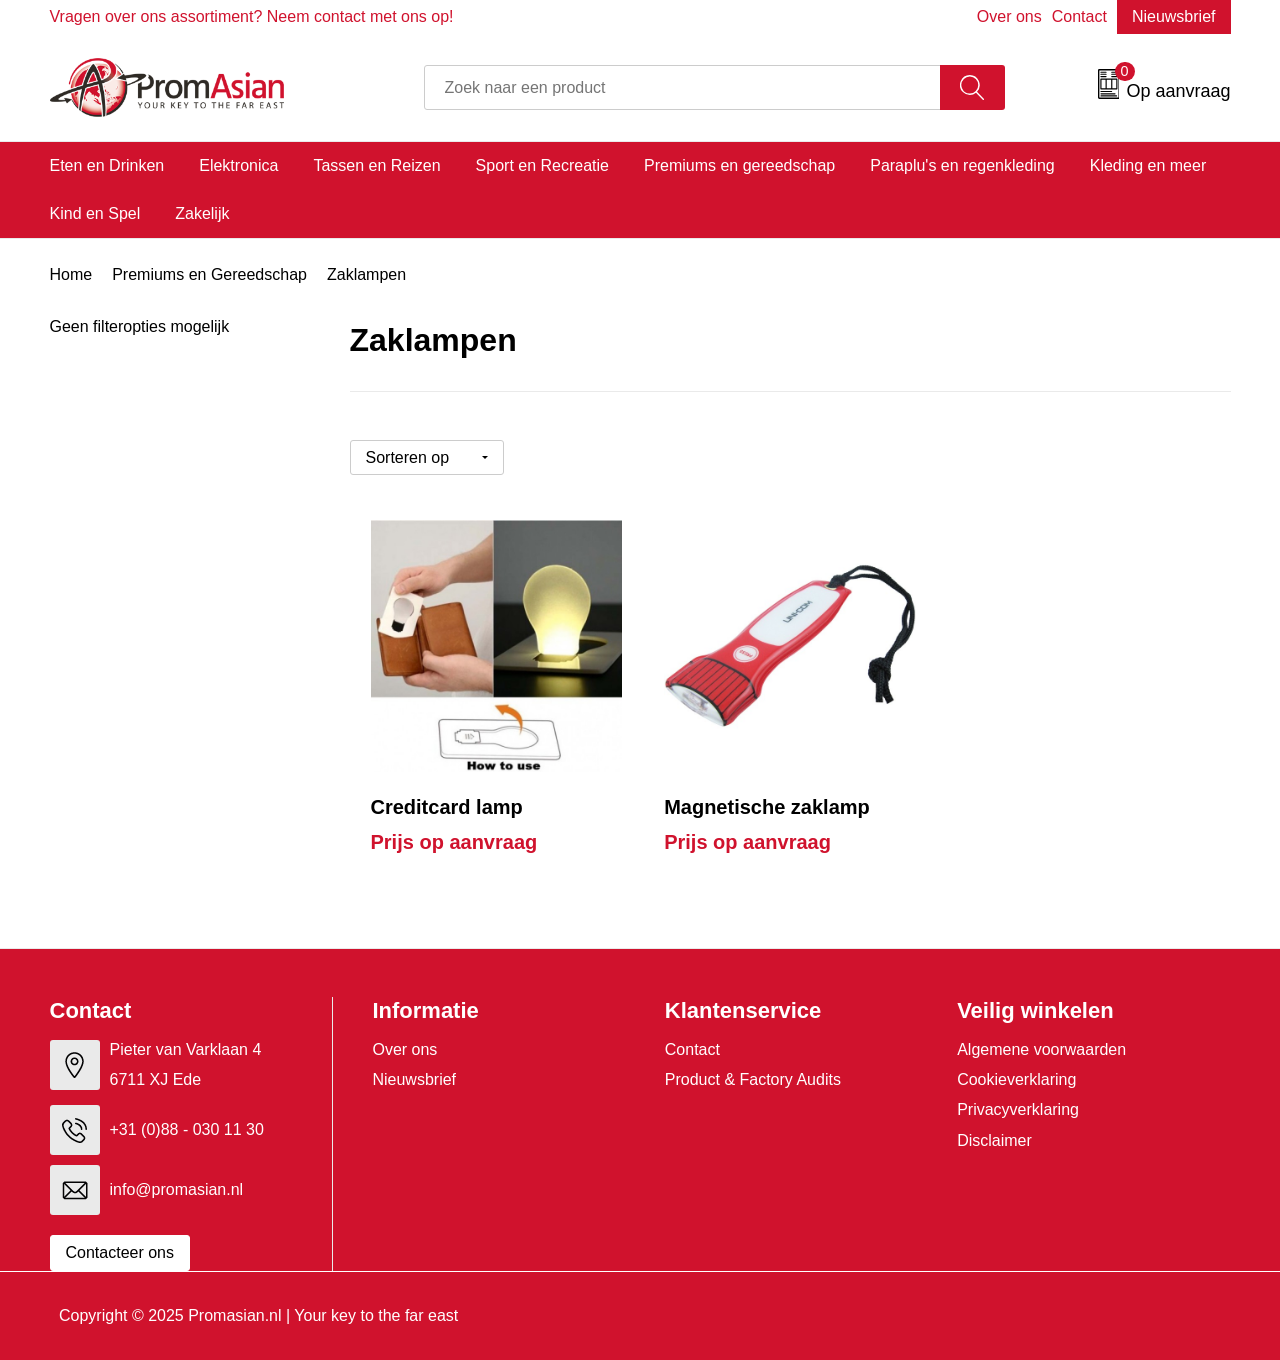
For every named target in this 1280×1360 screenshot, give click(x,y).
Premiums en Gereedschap (209, 274)
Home (71, 274)
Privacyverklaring (1018, 1109)
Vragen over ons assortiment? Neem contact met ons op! (252, 16)
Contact (1079, 16)
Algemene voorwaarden (1041, 1049)
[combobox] (682, 87)
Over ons (1009, 16)
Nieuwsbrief (1174, 16)
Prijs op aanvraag (454, 842)
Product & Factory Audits (753, 1079)
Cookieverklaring (1016, 1079)
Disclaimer (994, 1140)
